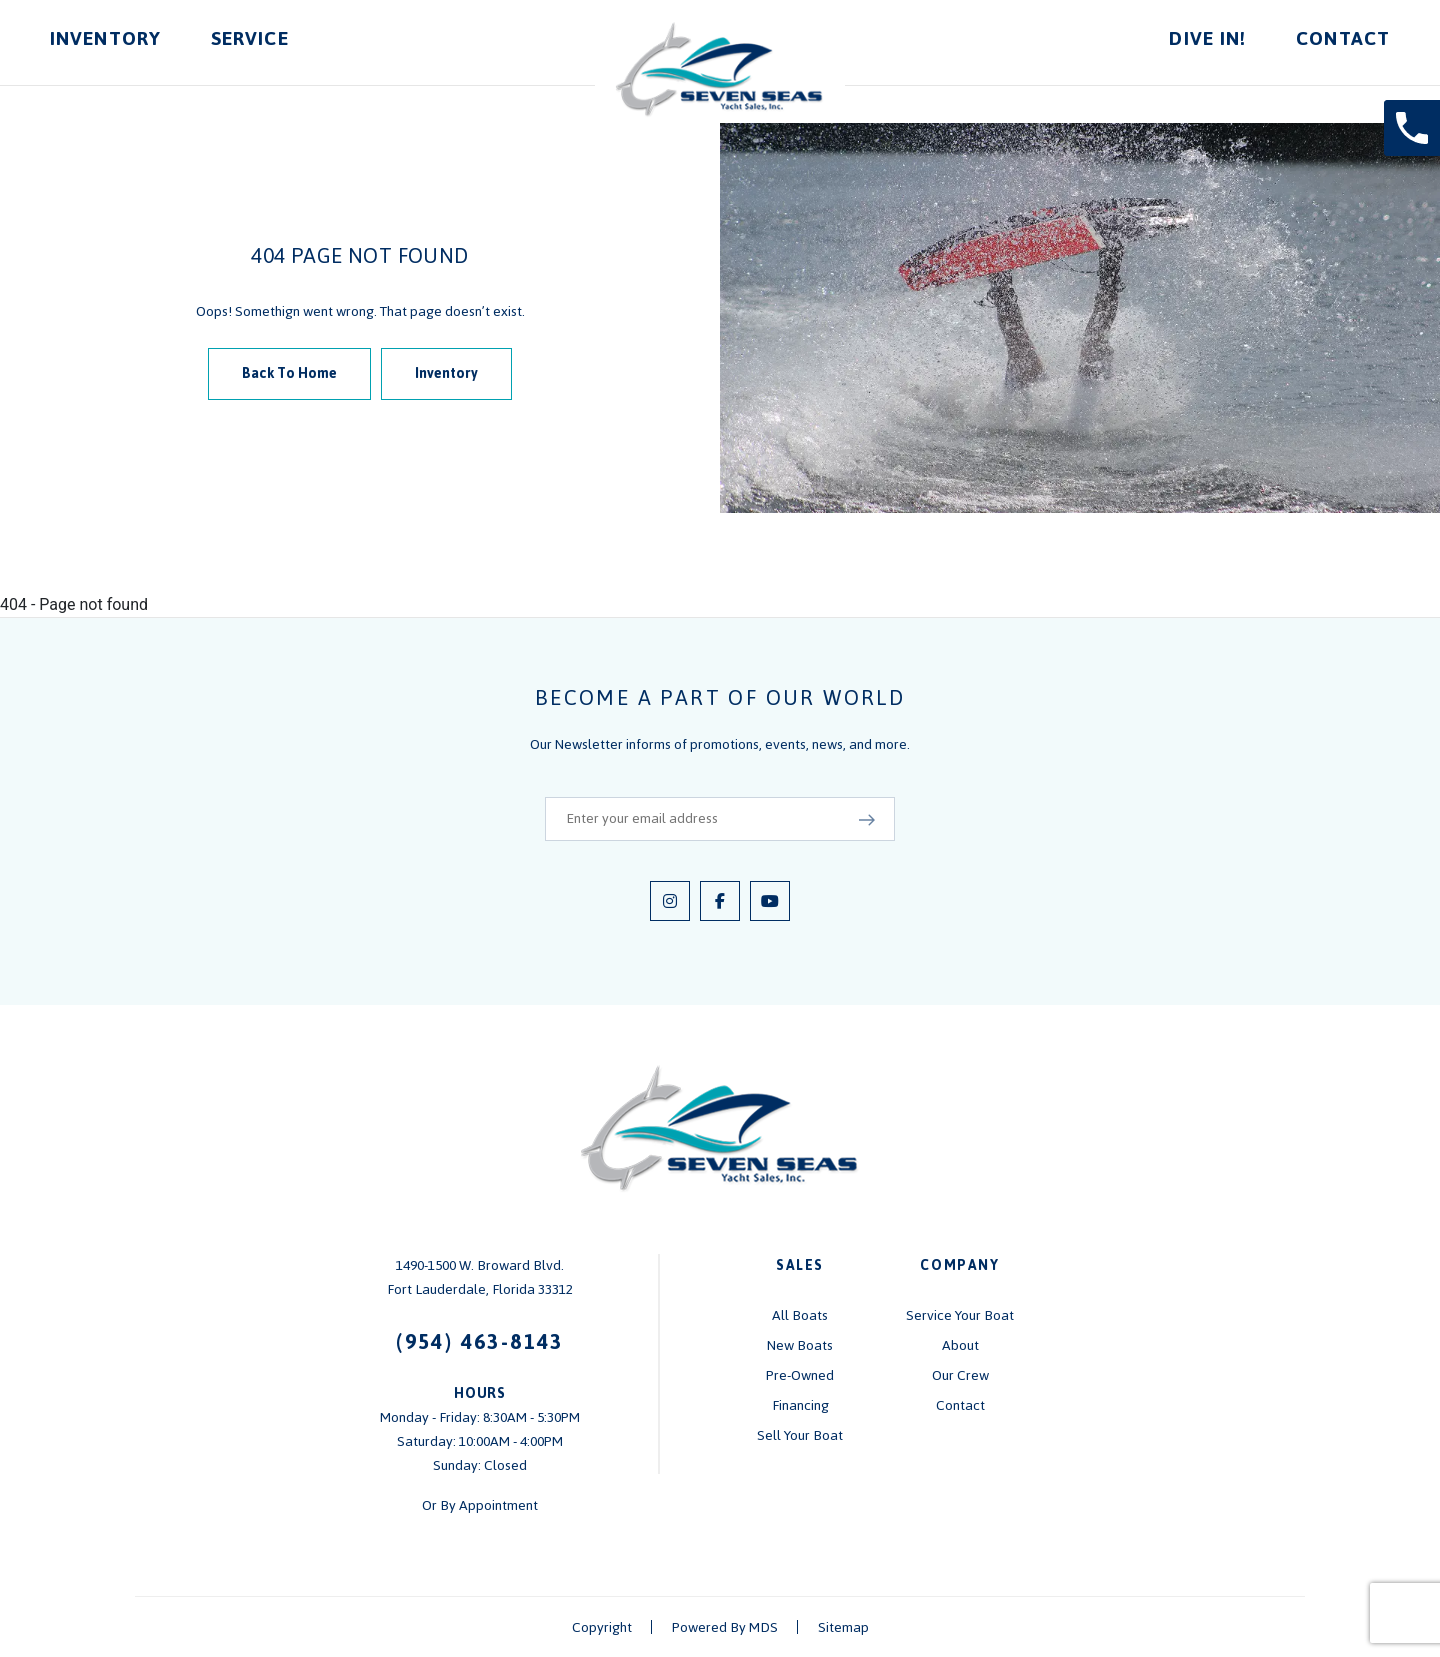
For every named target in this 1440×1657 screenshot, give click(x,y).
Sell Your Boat (800, 1435)
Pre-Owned (800, 1375)
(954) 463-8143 (480, 1341)
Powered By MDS (725, 1627)
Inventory (105, 38)
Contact (1343, 38)
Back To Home (289, 373)
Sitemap (843, 1627)
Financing (800, 1405)
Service (250, 38)
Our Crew (960, 1375)
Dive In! (1207, 38)
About (960, 1345)
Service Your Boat (960, 1315)
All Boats (800, 1315)
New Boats (800, 1345)
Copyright (602, 1627)
